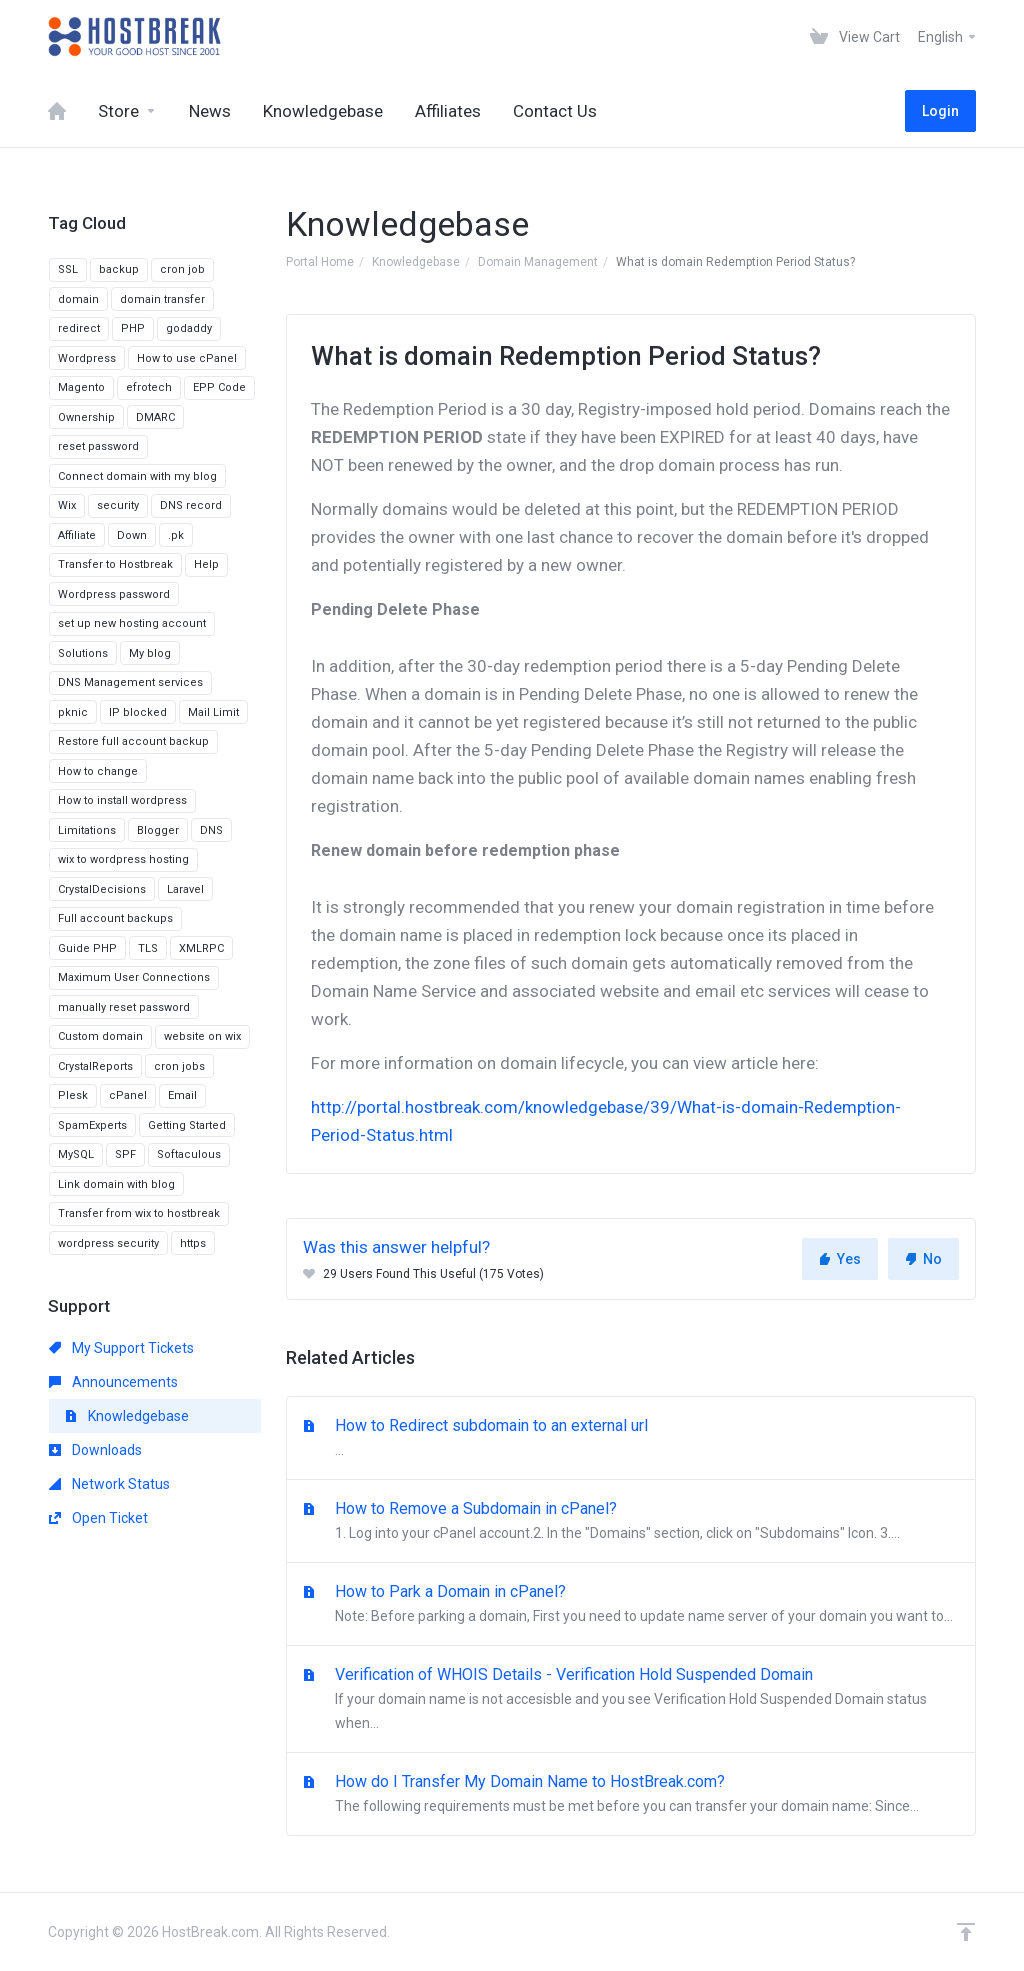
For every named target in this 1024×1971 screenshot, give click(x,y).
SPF (125, 1154)
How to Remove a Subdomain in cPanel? (631, 1522)
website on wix (202, 1036)
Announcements (113, 1382)
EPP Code (219, 387)
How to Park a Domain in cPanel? (631, 1605)
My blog (150, 653)
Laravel (185, 889)
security (118, 505)
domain (78, 299)
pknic (73, 712)
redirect (79, 328)
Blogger (158, 830)
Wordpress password (114, 594)
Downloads (95, 1450)
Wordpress (87, 358)
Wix (67, 505)
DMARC (155, 417)
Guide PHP (87, 948)
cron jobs (179, 1066)
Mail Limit (213, 712)
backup (119, 269)
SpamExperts (92, 1125)
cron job (182, 269)
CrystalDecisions (102, 889)
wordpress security (108, 1243)
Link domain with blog (116, 1184)
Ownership (86, 417)
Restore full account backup (133, 741)
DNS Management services (130, 682)
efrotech (149, 387)
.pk (176, 535)
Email (182, 1095)
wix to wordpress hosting (123, 859)
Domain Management (538, 262)
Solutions (83, 653)
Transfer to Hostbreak (115, 564)
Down (132, 535)
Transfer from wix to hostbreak (139, 1213)
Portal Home (320, 262)
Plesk (73, 1095)
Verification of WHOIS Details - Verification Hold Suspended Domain (631, 1700)
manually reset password (124, 1007)
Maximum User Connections (134, 977)
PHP (133, 328)
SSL (68, 269)
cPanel (128, 1095)
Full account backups (115, 918)
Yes (840, 1259)
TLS (148, 948)
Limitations (87, 830)
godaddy (189, 328)
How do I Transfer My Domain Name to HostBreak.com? (631, 1795)
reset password (98, 446)
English (948, 37)
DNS (211, 830)
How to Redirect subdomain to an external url (631, 1439)
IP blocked (138, 712)
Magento (81, 387)
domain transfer (162, 299)
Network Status (109, 1484)
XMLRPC (201, 948)
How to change (98, 771)
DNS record (191, 505)
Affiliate (77, 535)
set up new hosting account (132, 623)
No (923, 1259)
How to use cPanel (187, 358)
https (193, 1243)
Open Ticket (98, 1518)
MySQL (76, 1154)
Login (940, 111)
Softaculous (189, 1154)
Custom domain (100, 1036)
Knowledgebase (416, 262)
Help (206, 564)
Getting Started (187, 1125)
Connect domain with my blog (137, 476)
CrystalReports (95, 1066)
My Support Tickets (121, 1348)
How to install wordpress (122, 800)
